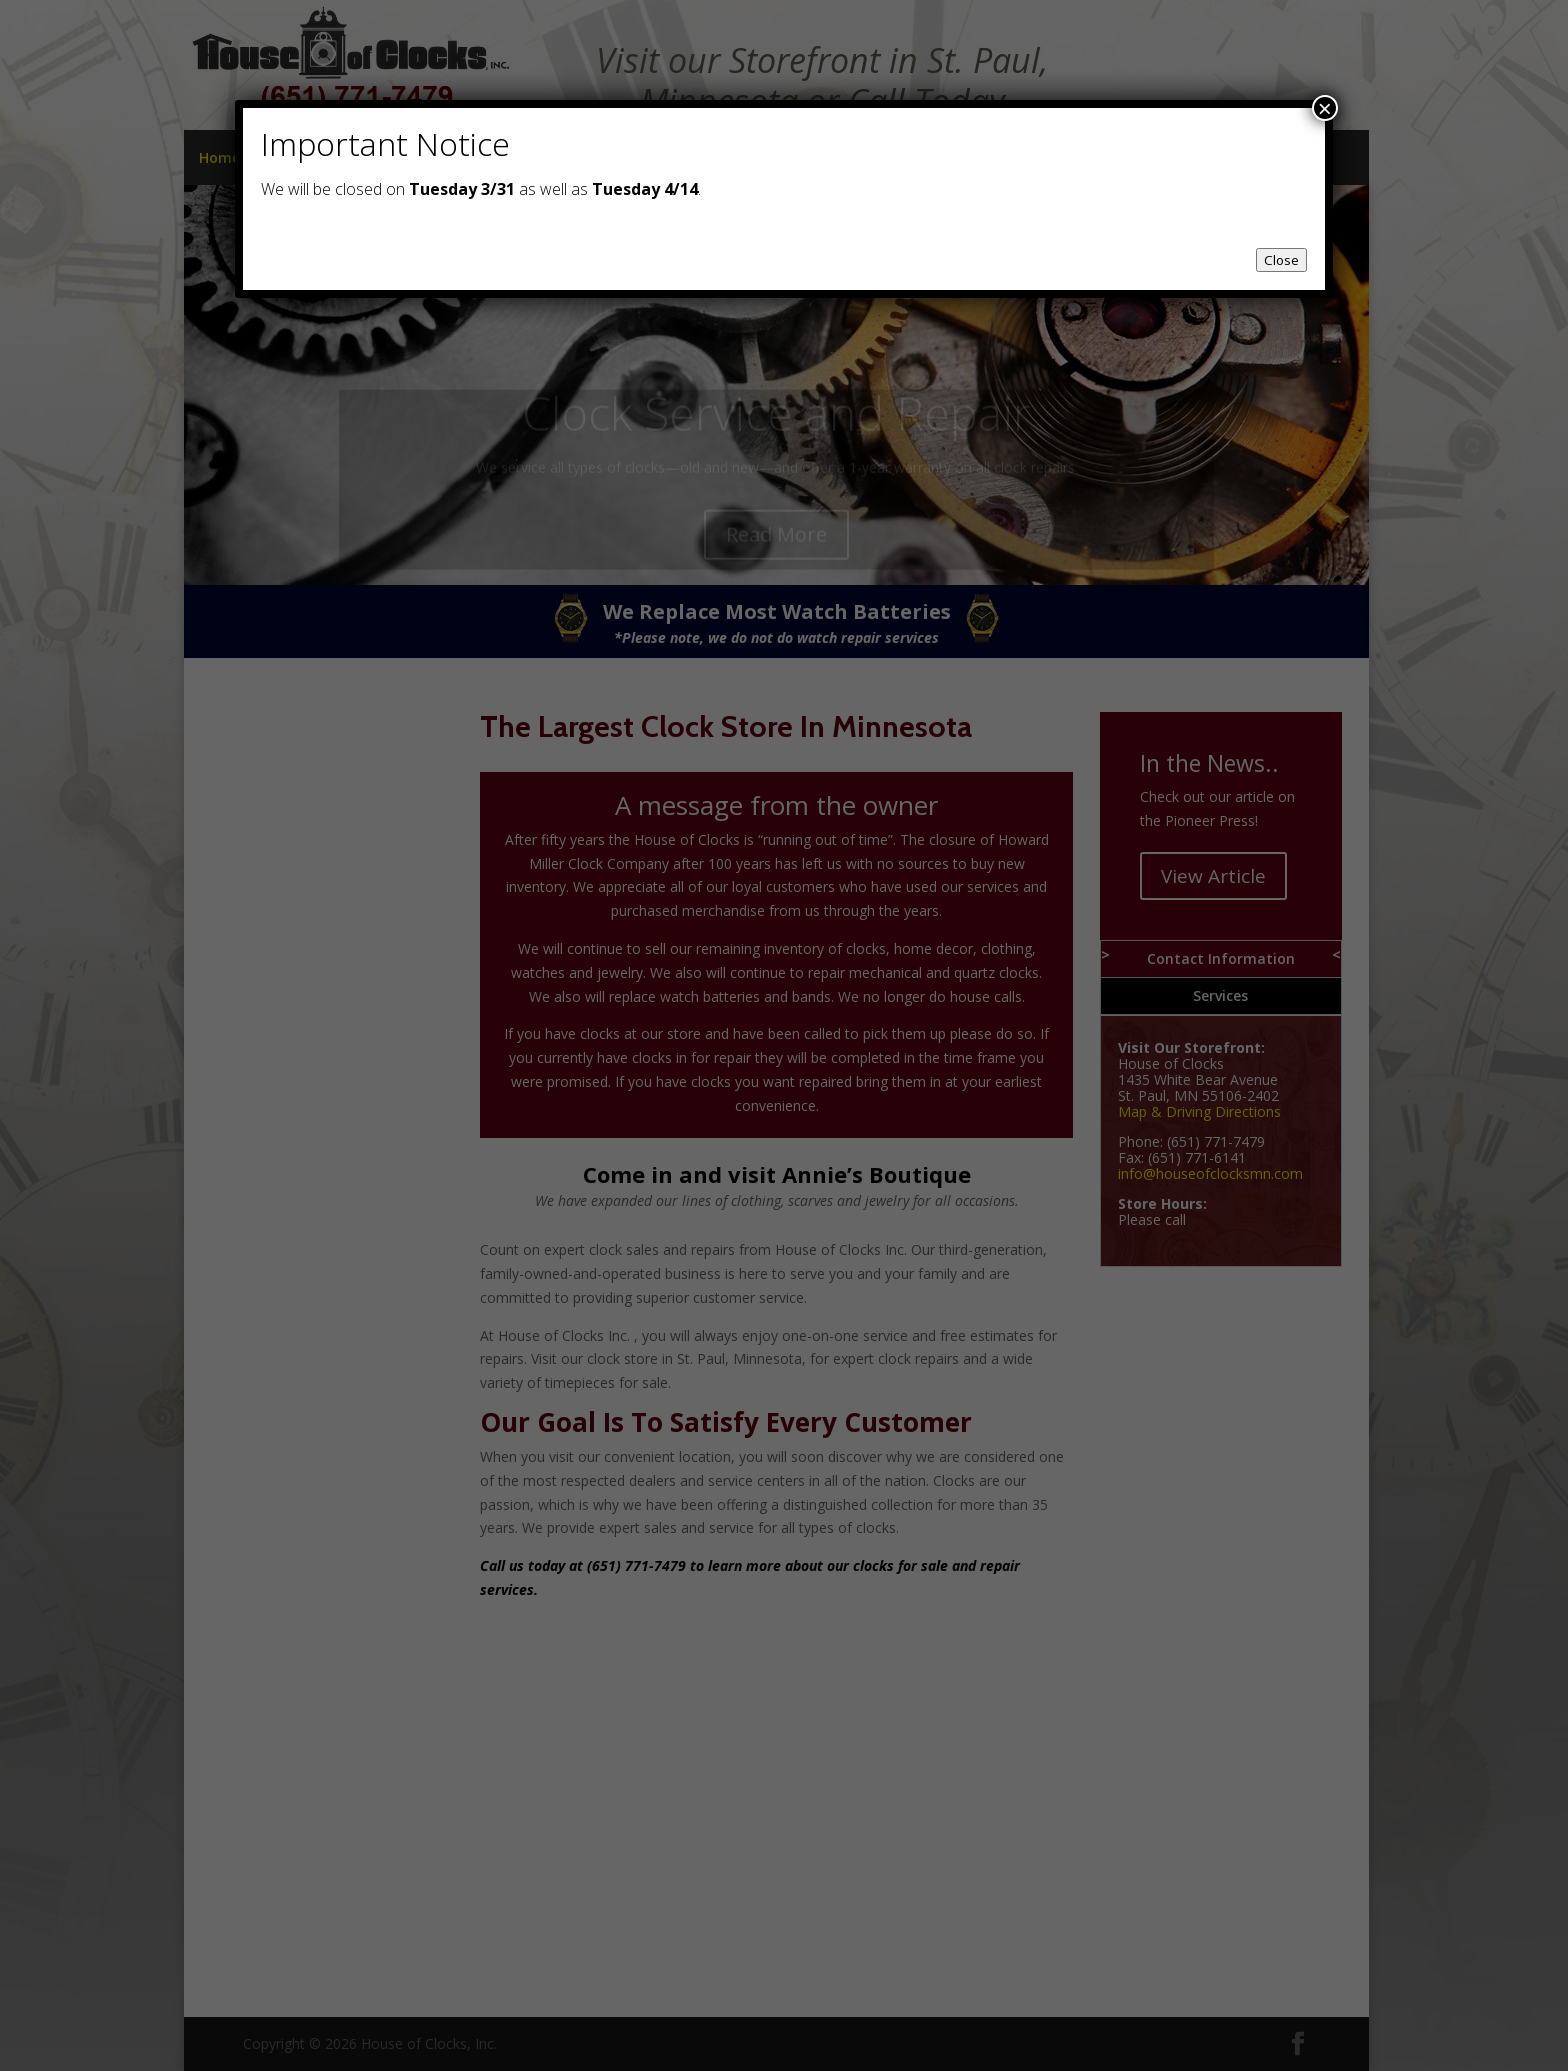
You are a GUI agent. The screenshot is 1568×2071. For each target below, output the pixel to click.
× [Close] (1325, 108)
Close (1281, 260)
